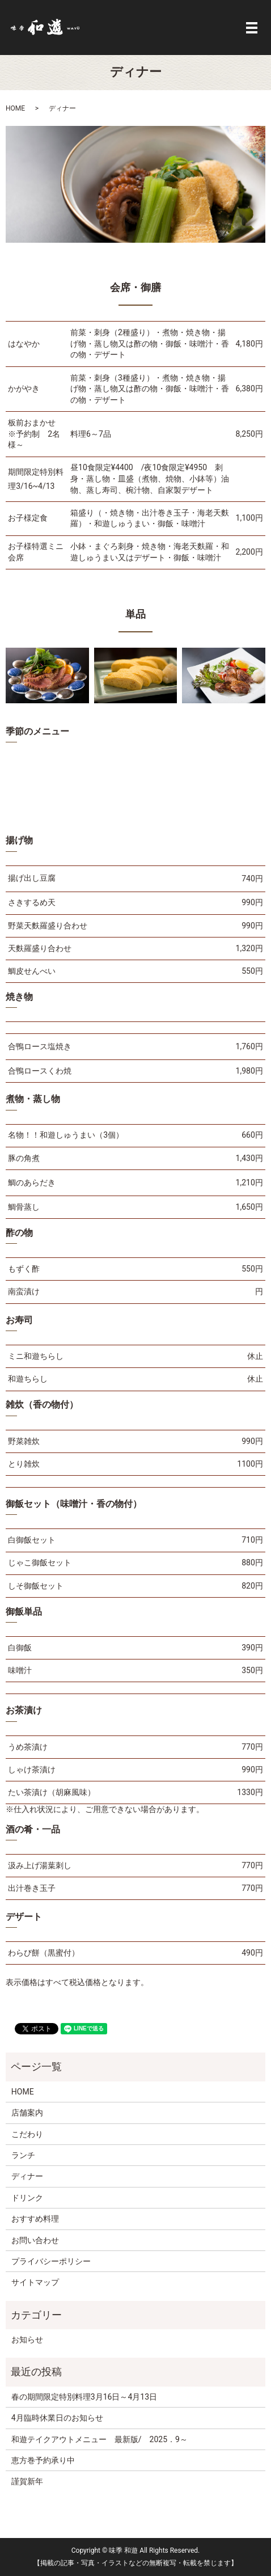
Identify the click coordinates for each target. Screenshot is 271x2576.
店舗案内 (27, 2112)
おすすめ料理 (35, 2218)
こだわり (27, 2134)
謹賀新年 (27, 2481)
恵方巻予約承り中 (43, 2460)
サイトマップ (35, 2282)
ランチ (23, 2155)
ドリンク (27, 2197)
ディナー (27, 2176)
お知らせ (27, 2339)
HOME (15, 108)
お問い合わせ (35, 2240)
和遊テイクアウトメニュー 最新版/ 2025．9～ (103, 2439)
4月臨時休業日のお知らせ (57, 2417)
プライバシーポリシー (51, 2261)
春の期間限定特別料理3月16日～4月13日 (84, 2396)
